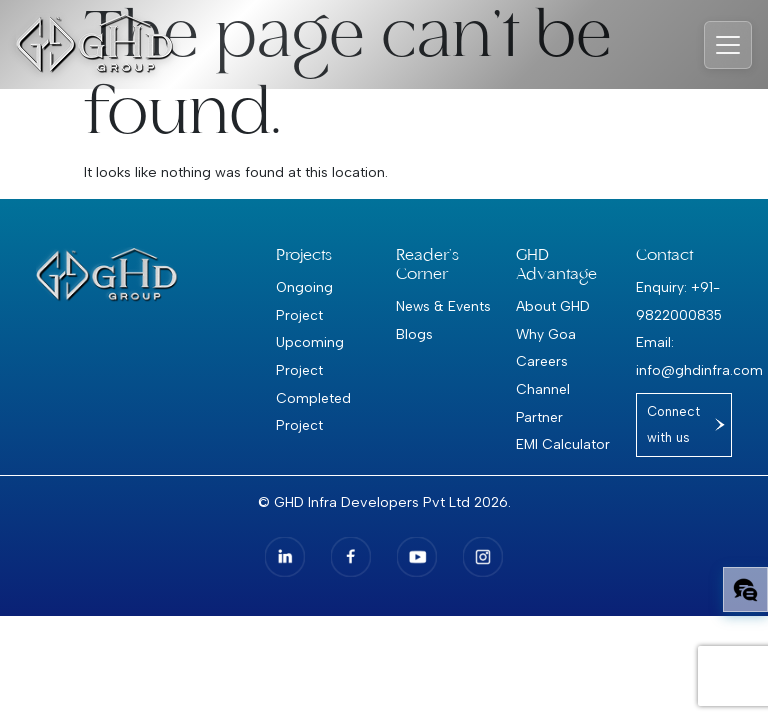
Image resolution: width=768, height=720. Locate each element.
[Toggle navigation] (728, 45)
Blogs (414, 334)
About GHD (553, 306)
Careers (542, 361)
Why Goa (546, 334)
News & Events (443, 306)
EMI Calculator (563, 444)
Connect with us (673, 424)
